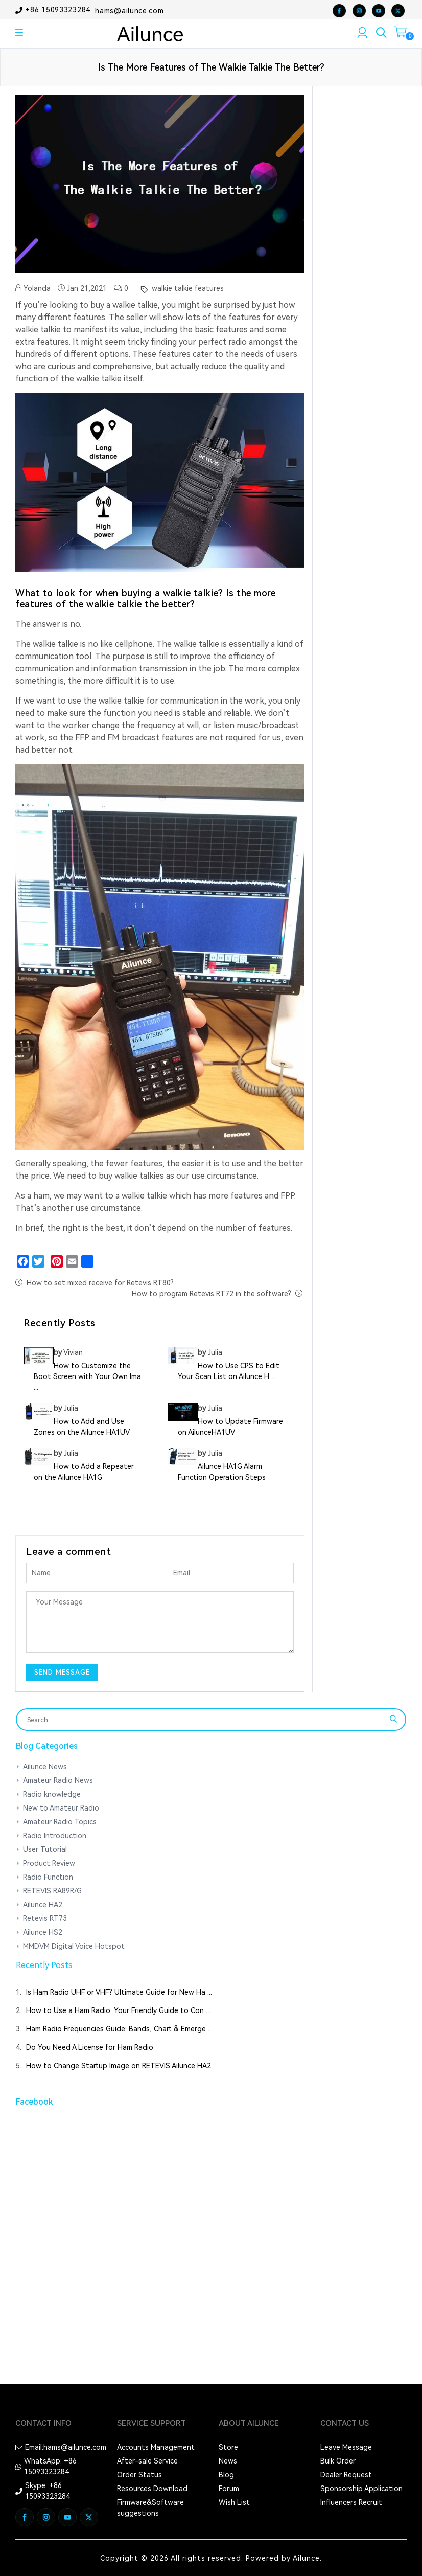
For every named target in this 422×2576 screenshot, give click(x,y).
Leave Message (346, 2447)
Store (228, 2447)
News (228, 2461)
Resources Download (152, 2488)
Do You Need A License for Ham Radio (89, 2047)
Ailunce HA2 (42, 1905)
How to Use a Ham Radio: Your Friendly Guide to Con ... (118, 2010)
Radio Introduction (54, 1836)
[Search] (204, 1719)
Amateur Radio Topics (60, 1822)
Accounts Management (156, 2447)
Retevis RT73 (45, 1918)
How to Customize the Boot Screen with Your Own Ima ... (87, 1376)
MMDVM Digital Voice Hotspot (74, 1946)
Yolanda (33, 288)
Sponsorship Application (361, 2488)
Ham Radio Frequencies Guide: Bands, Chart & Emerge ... (119, 2029)
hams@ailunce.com (129, 10)
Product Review (49, 1863)
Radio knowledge (52, 1794)
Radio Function (48, 1877)
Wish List (234, 2502)
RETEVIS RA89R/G (52, 1891)
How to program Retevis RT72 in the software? (211, 1294)
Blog (226, 2475)
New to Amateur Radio (61, 1808)
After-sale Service (147, 2461)
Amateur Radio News (58, 1780)
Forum (229, 2488)
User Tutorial (45, 1849)
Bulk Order (338, 2461)
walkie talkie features (187, 288)
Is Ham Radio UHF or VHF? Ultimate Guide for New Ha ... (119, 1992)
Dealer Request (346, 2475)
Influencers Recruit (351, 2502)
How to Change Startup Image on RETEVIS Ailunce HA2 (118, 2066)
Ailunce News (45, 1766)
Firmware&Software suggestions (150, 2507)
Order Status (139, 2475)
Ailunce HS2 (42, 1932)
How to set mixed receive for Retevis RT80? (100, 1283)
